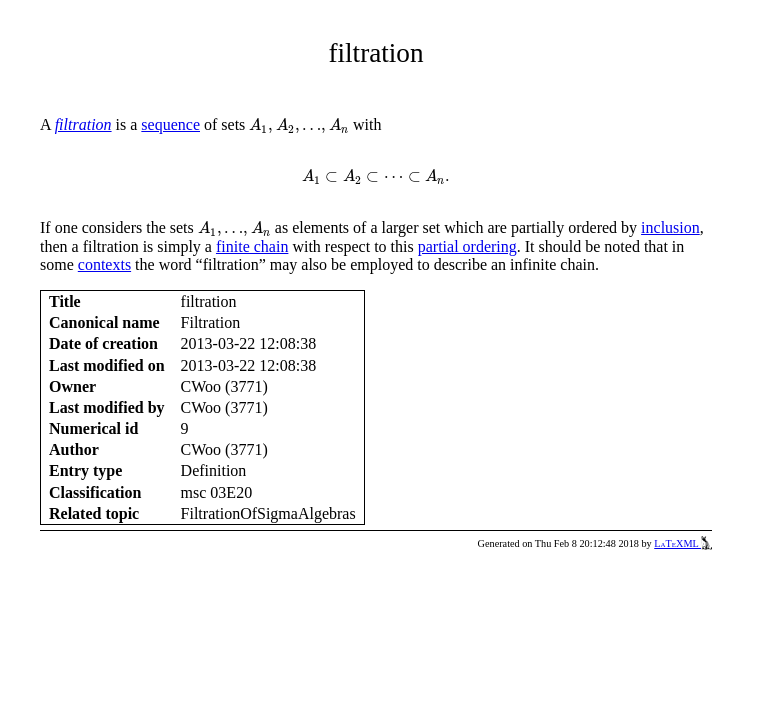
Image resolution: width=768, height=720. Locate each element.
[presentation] (299, 126)
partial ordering (467, 246)
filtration (83, 124)
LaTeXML (683, 543)
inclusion (670, 227)
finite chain (252, 246)
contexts (104, 264)
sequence (170, 124)
